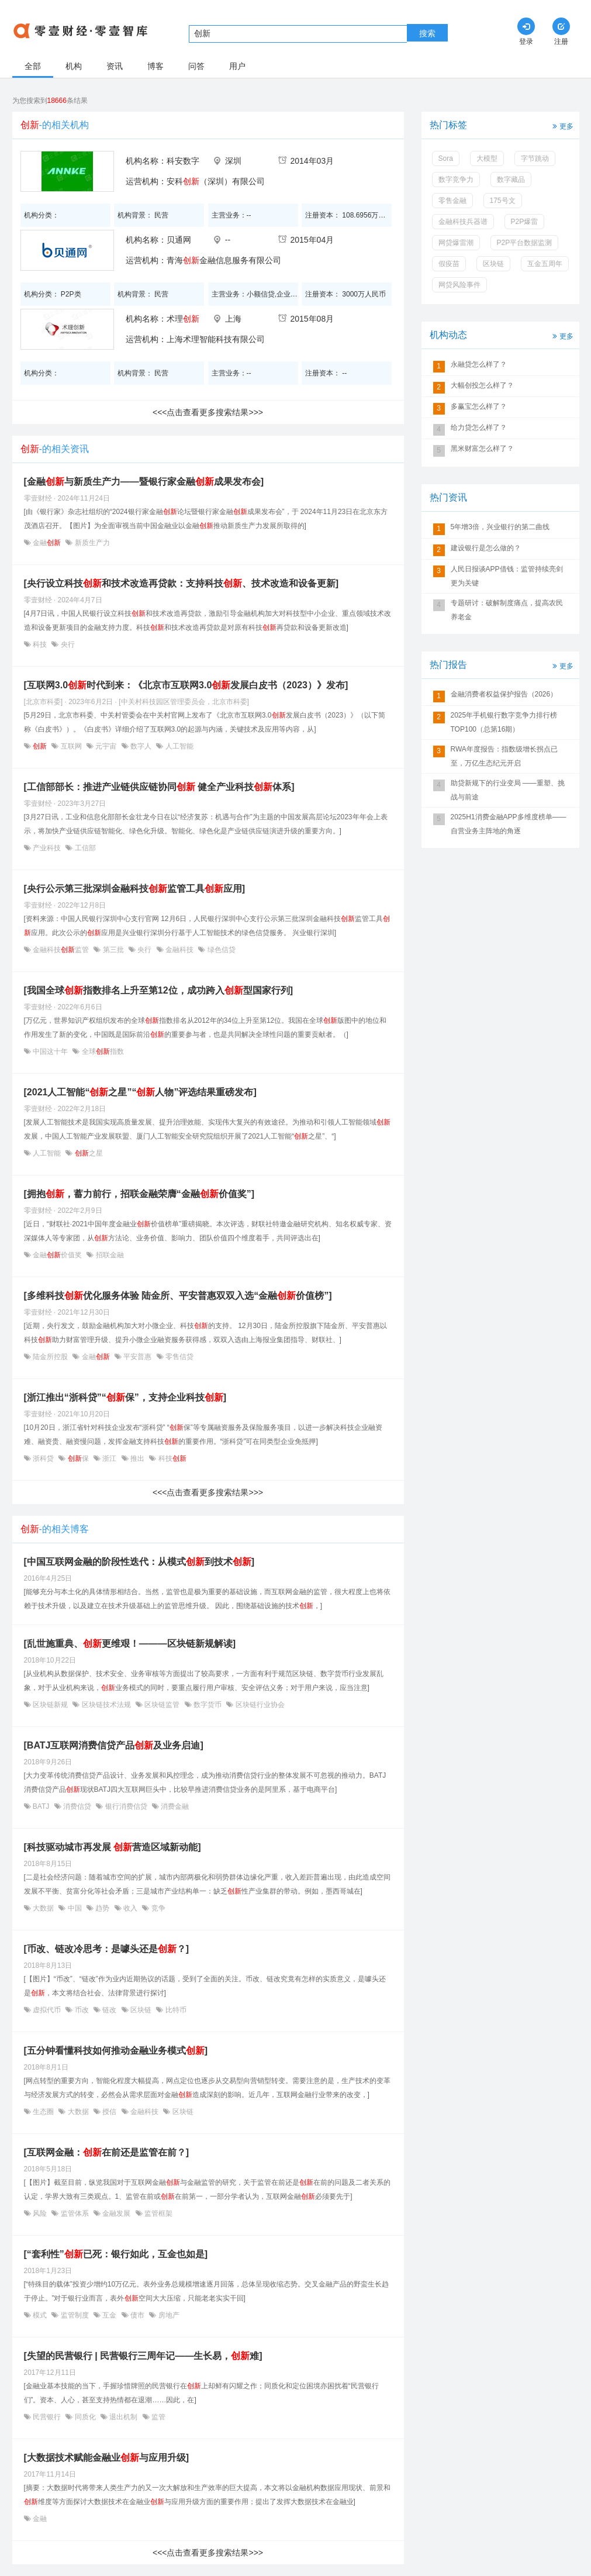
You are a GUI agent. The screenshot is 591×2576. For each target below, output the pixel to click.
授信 (110, 2112)
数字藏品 (511, 179)
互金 (110, 2315)
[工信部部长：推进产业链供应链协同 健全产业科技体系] (159, 787)
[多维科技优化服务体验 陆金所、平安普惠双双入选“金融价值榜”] (178, 1296)
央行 (66, 644)
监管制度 (74, 2315)
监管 (157, 2417)
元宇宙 (106, 746)
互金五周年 (544, 264)
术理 (183, 318)
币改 (81, 2010)
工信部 (83, 848)
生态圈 (43, 2112)
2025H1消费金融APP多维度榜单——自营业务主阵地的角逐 (508, 824)
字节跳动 (535, 158)
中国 (74, 1908)
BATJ (41, 1806)
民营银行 (47, 2417)
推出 (138, 1458)
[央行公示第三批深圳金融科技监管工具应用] (135, 889)
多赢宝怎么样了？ (479, 406)
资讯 (114, 66)
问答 (196, 66)
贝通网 (179, 239)
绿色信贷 (220, 950)
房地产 (167, 2315)
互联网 (71, 746)
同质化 (85, 2417)
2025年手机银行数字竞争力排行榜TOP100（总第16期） (504, 722)
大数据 (43, 1908)
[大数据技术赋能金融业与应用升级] (106, 2458)
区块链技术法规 (106, 1705)
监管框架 (157, 2213)
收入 (131, 1908)
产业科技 (47, 848)
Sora (445, 158)
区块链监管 (162, 1705)
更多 (561, 125)
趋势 (103, 1908)
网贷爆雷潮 (456, 243)
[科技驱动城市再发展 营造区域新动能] (112, 1847)
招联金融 (108, 1255)
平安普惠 (138, 1357)
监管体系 (74, 2213)
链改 (110, 2010)
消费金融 (174, 1806)
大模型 (486, 158)
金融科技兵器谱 (463, 222)
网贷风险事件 (459, 285)
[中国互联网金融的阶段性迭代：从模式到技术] (139, 1562)
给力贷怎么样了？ (479, 427)
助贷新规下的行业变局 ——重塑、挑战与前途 (508, 790)
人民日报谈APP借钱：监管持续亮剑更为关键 (507, 576)
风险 (40, 2213)
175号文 (503, 200)
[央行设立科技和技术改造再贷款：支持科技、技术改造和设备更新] (181, 583)
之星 (87, 1153)
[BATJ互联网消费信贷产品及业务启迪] (113, 1745)
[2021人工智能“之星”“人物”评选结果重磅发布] (140, 1092)
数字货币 (208, 1705)
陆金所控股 (50, 1357)
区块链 (141, 2010)
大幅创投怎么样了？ (482, 385)
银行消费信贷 (126, 1806)
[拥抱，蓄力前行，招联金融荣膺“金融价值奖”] (139, 1194)
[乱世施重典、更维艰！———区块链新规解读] (130, 1644)
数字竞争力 (456, 179)
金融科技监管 (61, 950)
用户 (237, 66)
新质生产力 (90, 543)
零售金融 (452, 200)
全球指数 (101, 1051)
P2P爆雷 (524, 222)
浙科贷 (43, 1458)
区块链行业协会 (258, 1705)
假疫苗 (448, 264)
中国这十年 (50, 1051)
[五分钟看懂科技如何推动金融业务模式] (116, 2051)
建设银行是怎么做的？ (486, 548)
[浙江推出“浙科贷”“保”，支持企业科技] (125, 1397)
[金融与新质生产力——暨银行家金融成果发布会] (144, 482)
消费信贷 (77, 1806)
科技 (40, 644)
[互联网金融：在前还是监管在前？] (106, 2152)
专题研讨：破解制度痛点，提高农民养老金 (507, 610)
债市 (138, 2315)
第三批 (113, 950)
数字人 (141, 746)
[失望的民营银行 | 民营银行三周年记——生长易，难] (143, 2356)
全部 (33, 66)
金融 (47, 543)
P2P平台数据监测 (524, 243)
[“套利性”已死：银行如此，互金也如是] (116, 2254)
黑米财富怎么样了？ (482, 448)
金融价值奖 (57, 1255)
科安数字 (183, 160)
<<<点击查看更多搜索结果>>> (208, 412)
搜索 (427, 33)
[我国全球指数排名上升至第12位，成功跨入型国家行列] (158, 990)
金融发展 (117, 2213)
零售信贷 (178, 1357)
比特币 (174, 2010)
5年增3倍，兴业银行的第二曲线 (500, 527)
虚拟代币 (47, 2010)
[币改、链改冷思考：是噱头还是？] (106, 1949)
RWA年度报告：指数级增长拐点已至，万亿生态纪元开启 (504, 756)
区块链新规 (50, 1705)
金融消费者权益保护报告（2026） (504, 694)
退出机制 (124, 2417)
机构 (73, 66)
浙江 (110, 1458)
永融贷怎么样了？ (479, 364)
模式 (40, 2315)
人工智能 (178, 746)
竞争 (157, 1908)
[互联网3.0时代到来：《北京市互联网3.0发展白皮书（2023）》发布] (186, 685)
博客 (155, 66)
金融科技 (180, 950)
